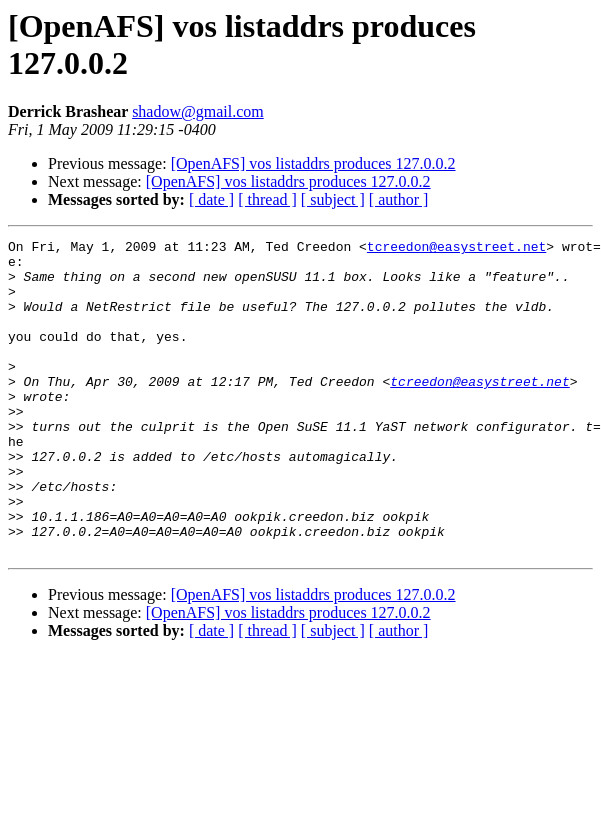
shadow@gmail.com (198, 111)
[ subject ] (333, 199)
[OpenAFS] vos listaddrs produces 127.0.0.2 (313, 163)
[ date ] (211, 199)
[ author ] (399, 199)
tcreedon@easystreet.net (456, 249)
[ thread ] (267, 199)
